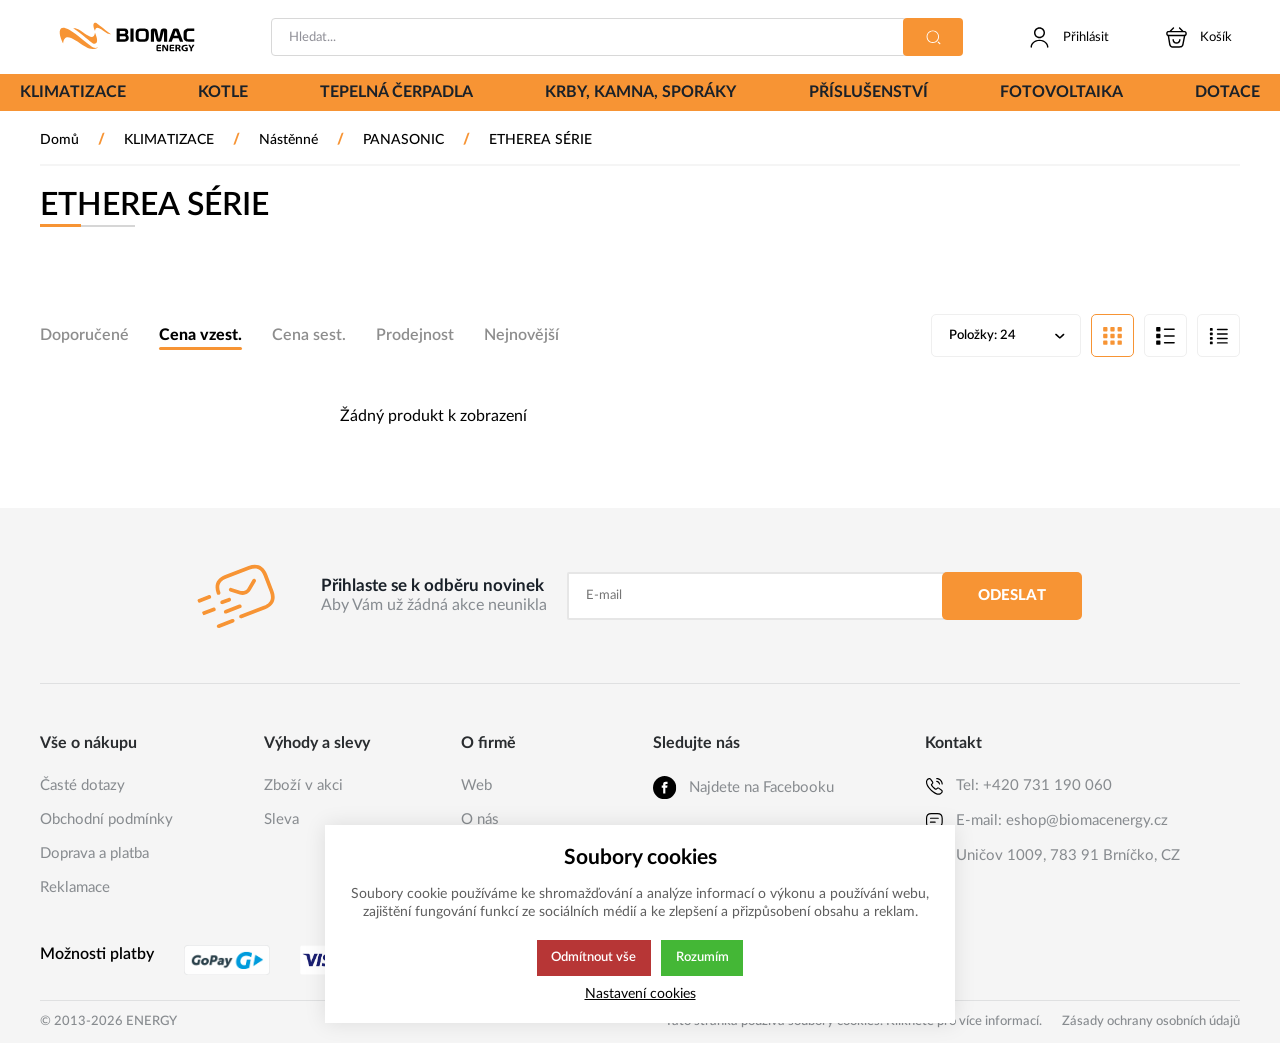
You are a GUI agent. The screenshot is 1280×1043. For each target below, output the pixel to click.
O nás (480, 819)
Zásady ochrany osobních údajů (1151, 1021)
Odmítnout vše (593, 958)
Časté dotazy (82, 785)
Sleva (281, 819)
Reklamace (75, 887)
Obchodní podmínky (106, 819)
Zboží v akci (303, 785)
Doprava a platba (94, 853)
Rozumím (703, 958)
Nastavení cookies (640, 993)
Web (476, 785)
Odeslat (1012, 595)
